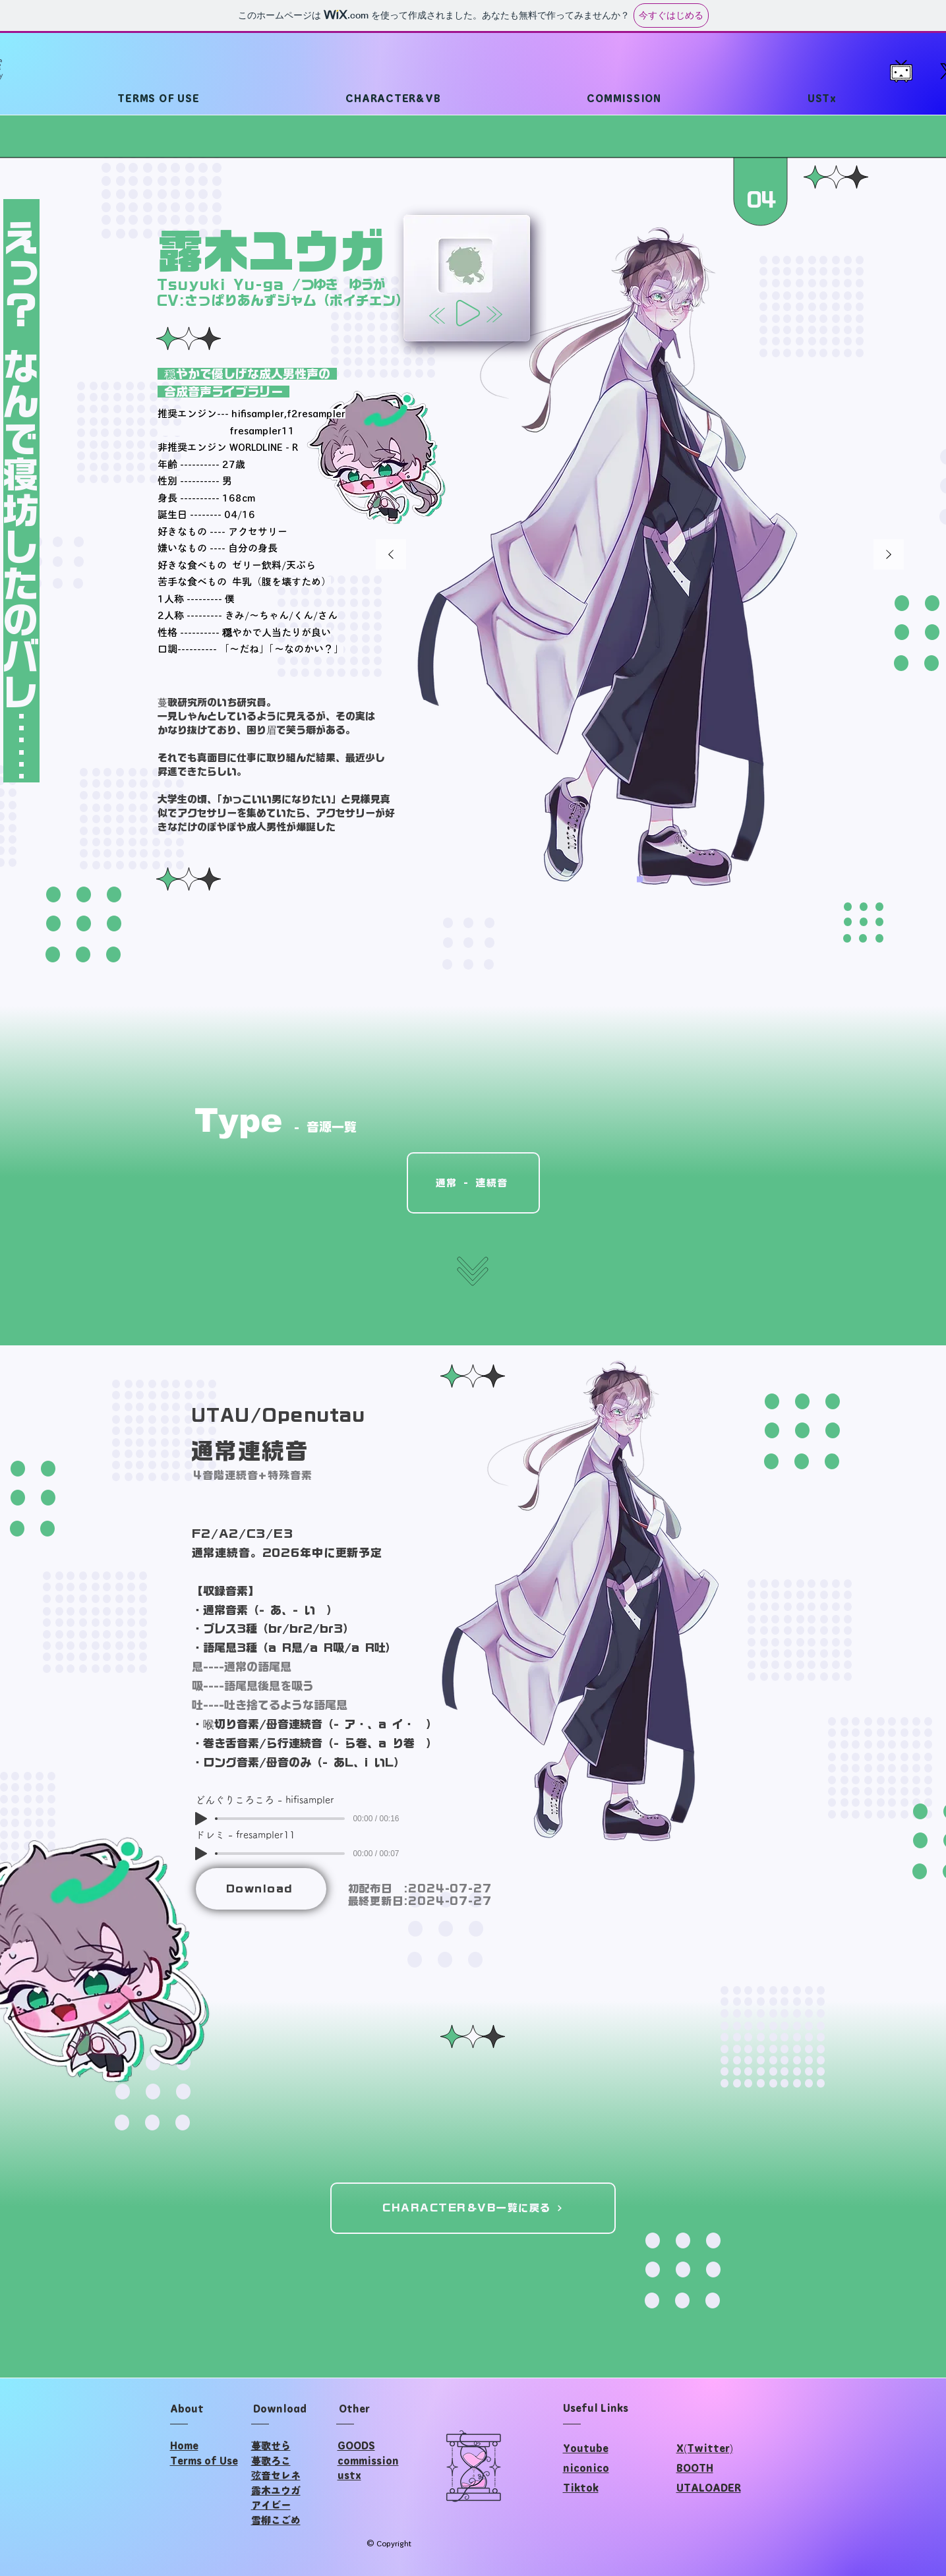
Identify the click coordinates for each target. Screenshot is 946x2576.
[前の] (391, 555)
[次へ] (888, 555)
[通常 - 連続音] (473, 1183)
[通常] (640, 880)
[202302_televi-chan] (901, 71)
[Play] (468, 313)
